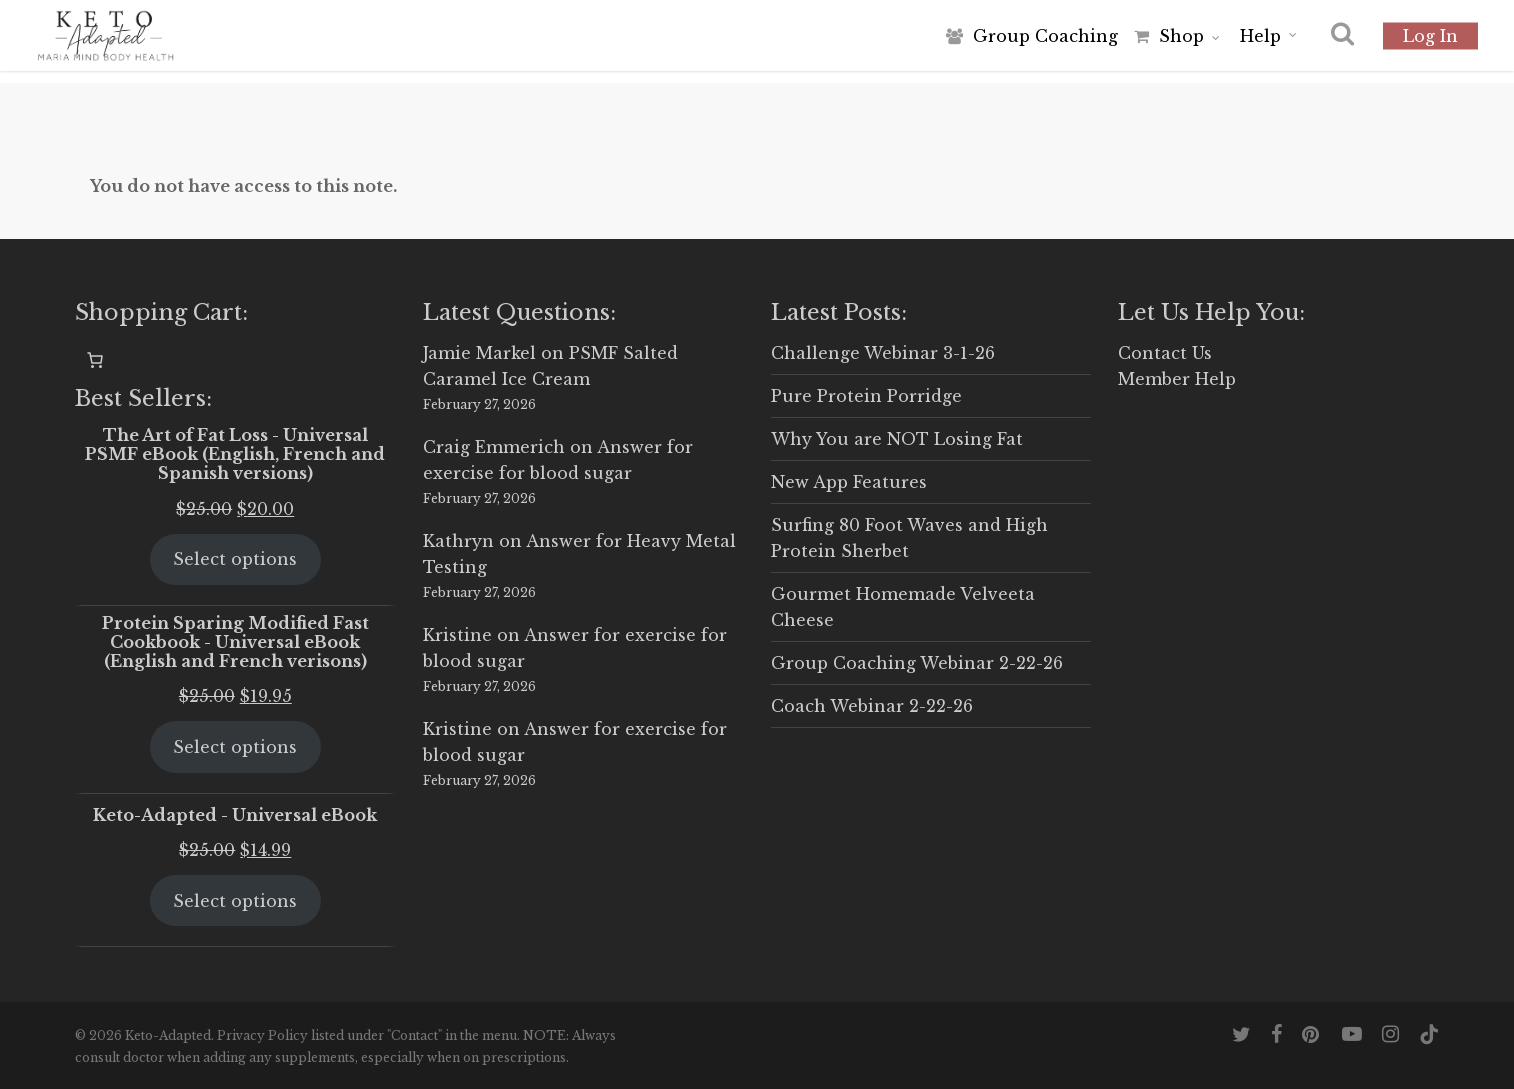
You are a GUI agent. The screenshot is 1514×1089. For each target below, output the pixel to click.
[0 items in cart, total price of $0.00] (95, 360)
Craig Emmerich (494, 447)
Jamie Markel (479, 353)
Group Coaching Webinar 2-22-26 (917, 663)
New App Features (849, 482)
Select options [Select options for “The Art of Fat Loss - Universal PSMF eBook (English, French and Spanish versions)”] (235, 559)
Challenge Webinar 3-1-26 (883, 353)
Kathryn (458, 541)
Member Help (1177, 379)
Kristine (457, 635)
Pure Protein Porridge (866, 396)
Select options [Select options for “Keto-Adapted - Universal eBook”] (235, 901)
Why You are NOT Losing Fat (897, 439)
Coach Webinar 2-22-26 (872, 706)
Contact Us (1165, 353)
